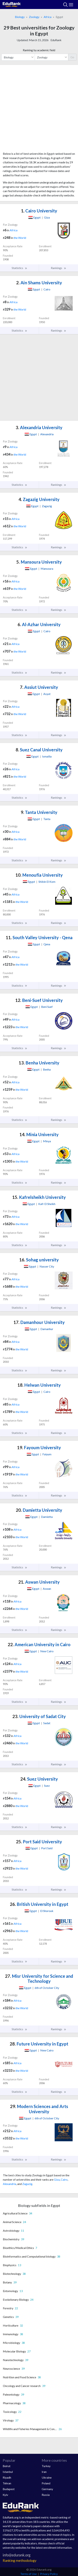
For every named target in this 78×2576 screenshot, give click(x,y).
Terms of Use (28, 2573)
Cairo (64, 2179)
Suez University (39, 1778)
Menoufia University (39, 875)
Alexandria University (39, 427)
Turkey (46, 2466)
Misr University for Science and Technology (39, 1978)
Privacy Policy (49, 2573)
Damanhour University (39, 1322)
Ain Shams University (39, 282)
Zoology (34, 17)
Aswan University (39, 1582)
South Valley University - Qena (39, 937)
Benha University (39, 1062)
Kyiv (5, 2494)
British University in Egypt (39, 1904)
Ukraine (47, 2477)
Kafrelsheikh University (39, 1197)
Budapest (9, 2489)
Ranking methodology (19, 2560)
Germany (47, 2489)
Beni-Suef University (39, 1000)
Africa (47, 17)
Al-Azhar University (39, 624)
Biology (20, 17)
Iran (44, 2471)
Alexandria (9, 2183)
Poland (46, 2483)
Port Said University (39, 1841)
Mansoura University (39, 561)
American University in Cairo (39, 1644)
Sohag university (39, 1259)
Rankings (58, 268)
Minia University (39, 1134)
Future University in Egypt (39, 2043)
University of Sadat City (39, 1716)
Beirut (6, 2466)
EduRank (56, 40)
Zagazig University (39, 499)
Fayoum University (39, 1447)
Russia (46, 2494)
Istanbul (8, 2471)
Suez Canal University (39, 749)
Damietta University (39, 1510)
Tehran (7, 2483)
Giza (57, 2179)
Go (72, 57)
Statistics (19, 268)
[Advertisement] (39, 110)
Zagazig (27, 2183)
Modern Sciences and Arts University (39, 2109)
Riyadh (7, 2477)
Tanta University (39, 812)
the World (20, 237)
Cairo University (39, 210)
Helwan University (39, 1385)
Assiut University (39, 687)
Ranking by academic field (39, 50)
